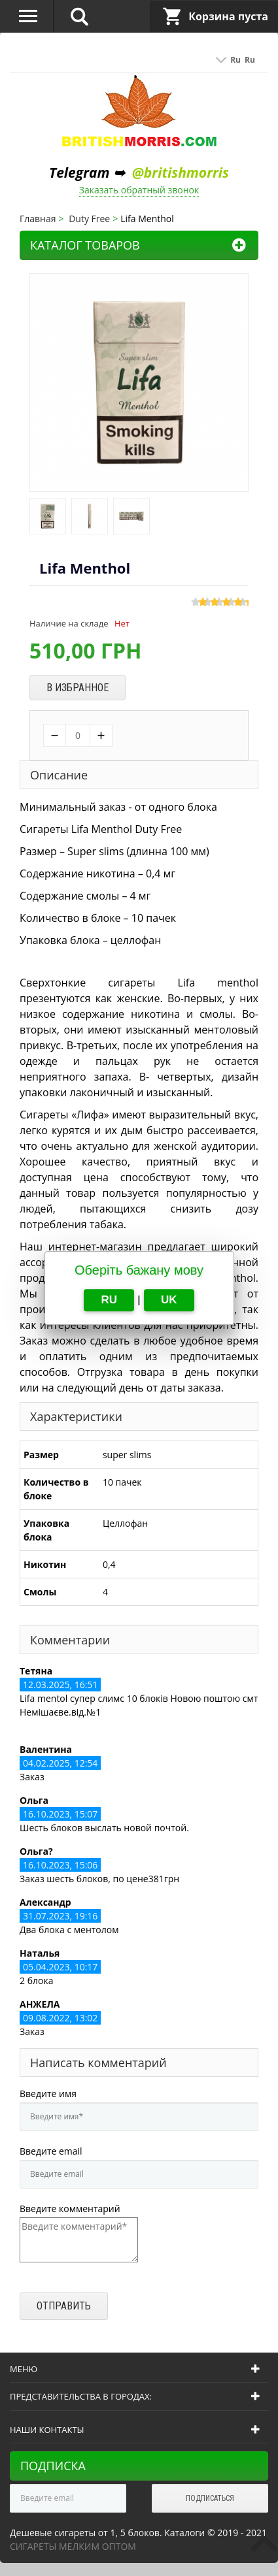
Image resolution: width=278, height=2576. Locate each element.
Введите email (51, 2151)
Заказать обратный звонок (139, 190)
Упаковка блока (46, 1530)
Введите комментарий (70, 2208)
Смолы (40, 1592)
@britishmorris (180, 172)
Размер (41, 1454)
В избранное (77, 687)
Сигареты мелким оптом (73, 2546)
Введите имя (48, 2093)
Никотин (45, 1564)
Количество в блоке (56, 1489)
